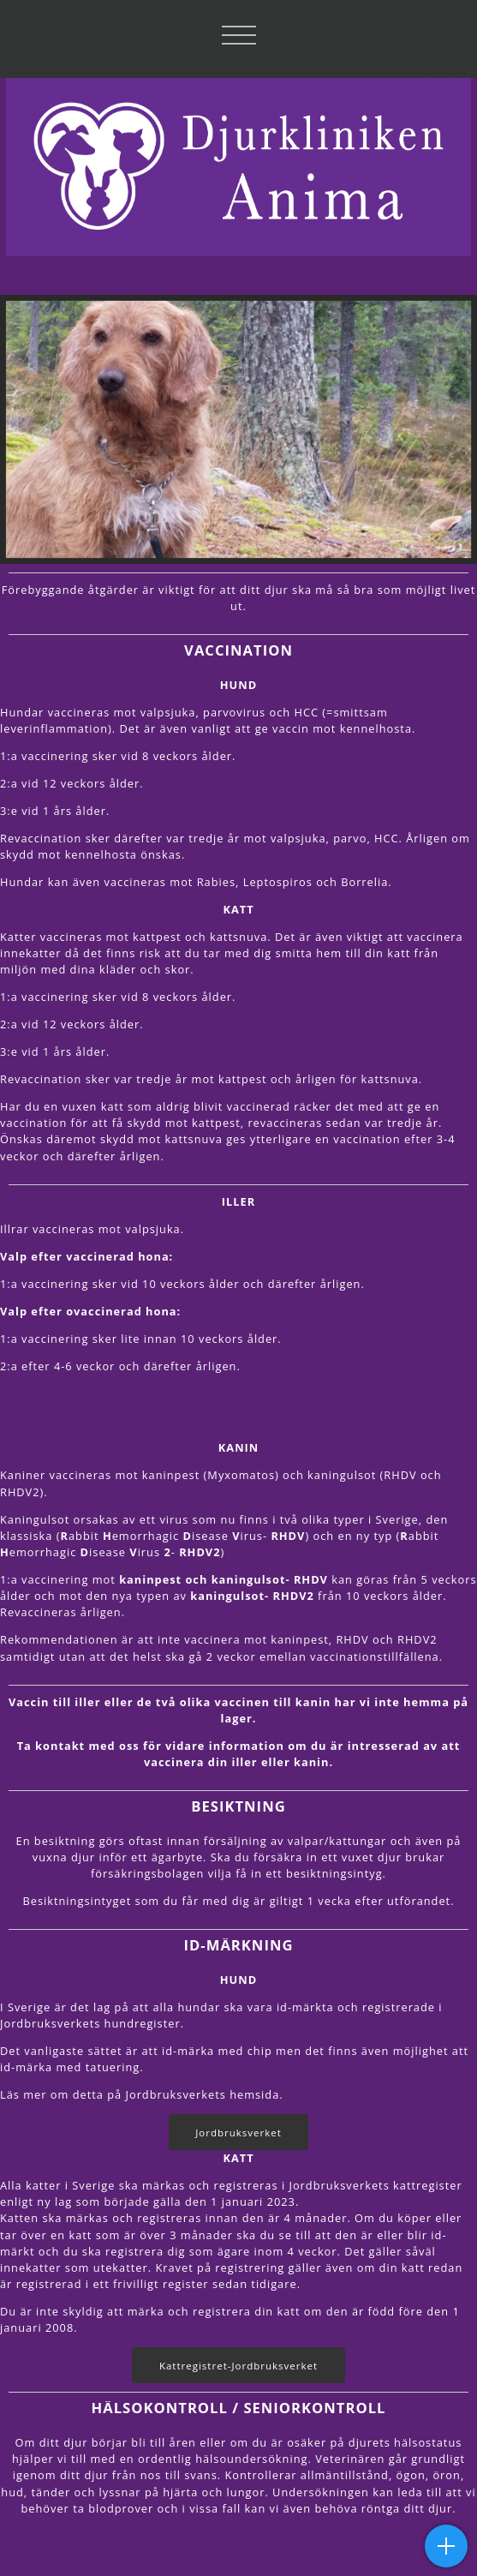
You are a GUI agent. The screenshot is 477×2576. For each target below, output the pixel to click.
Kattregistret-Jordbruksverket (238, 2365)
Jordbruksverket (238, 2132)
